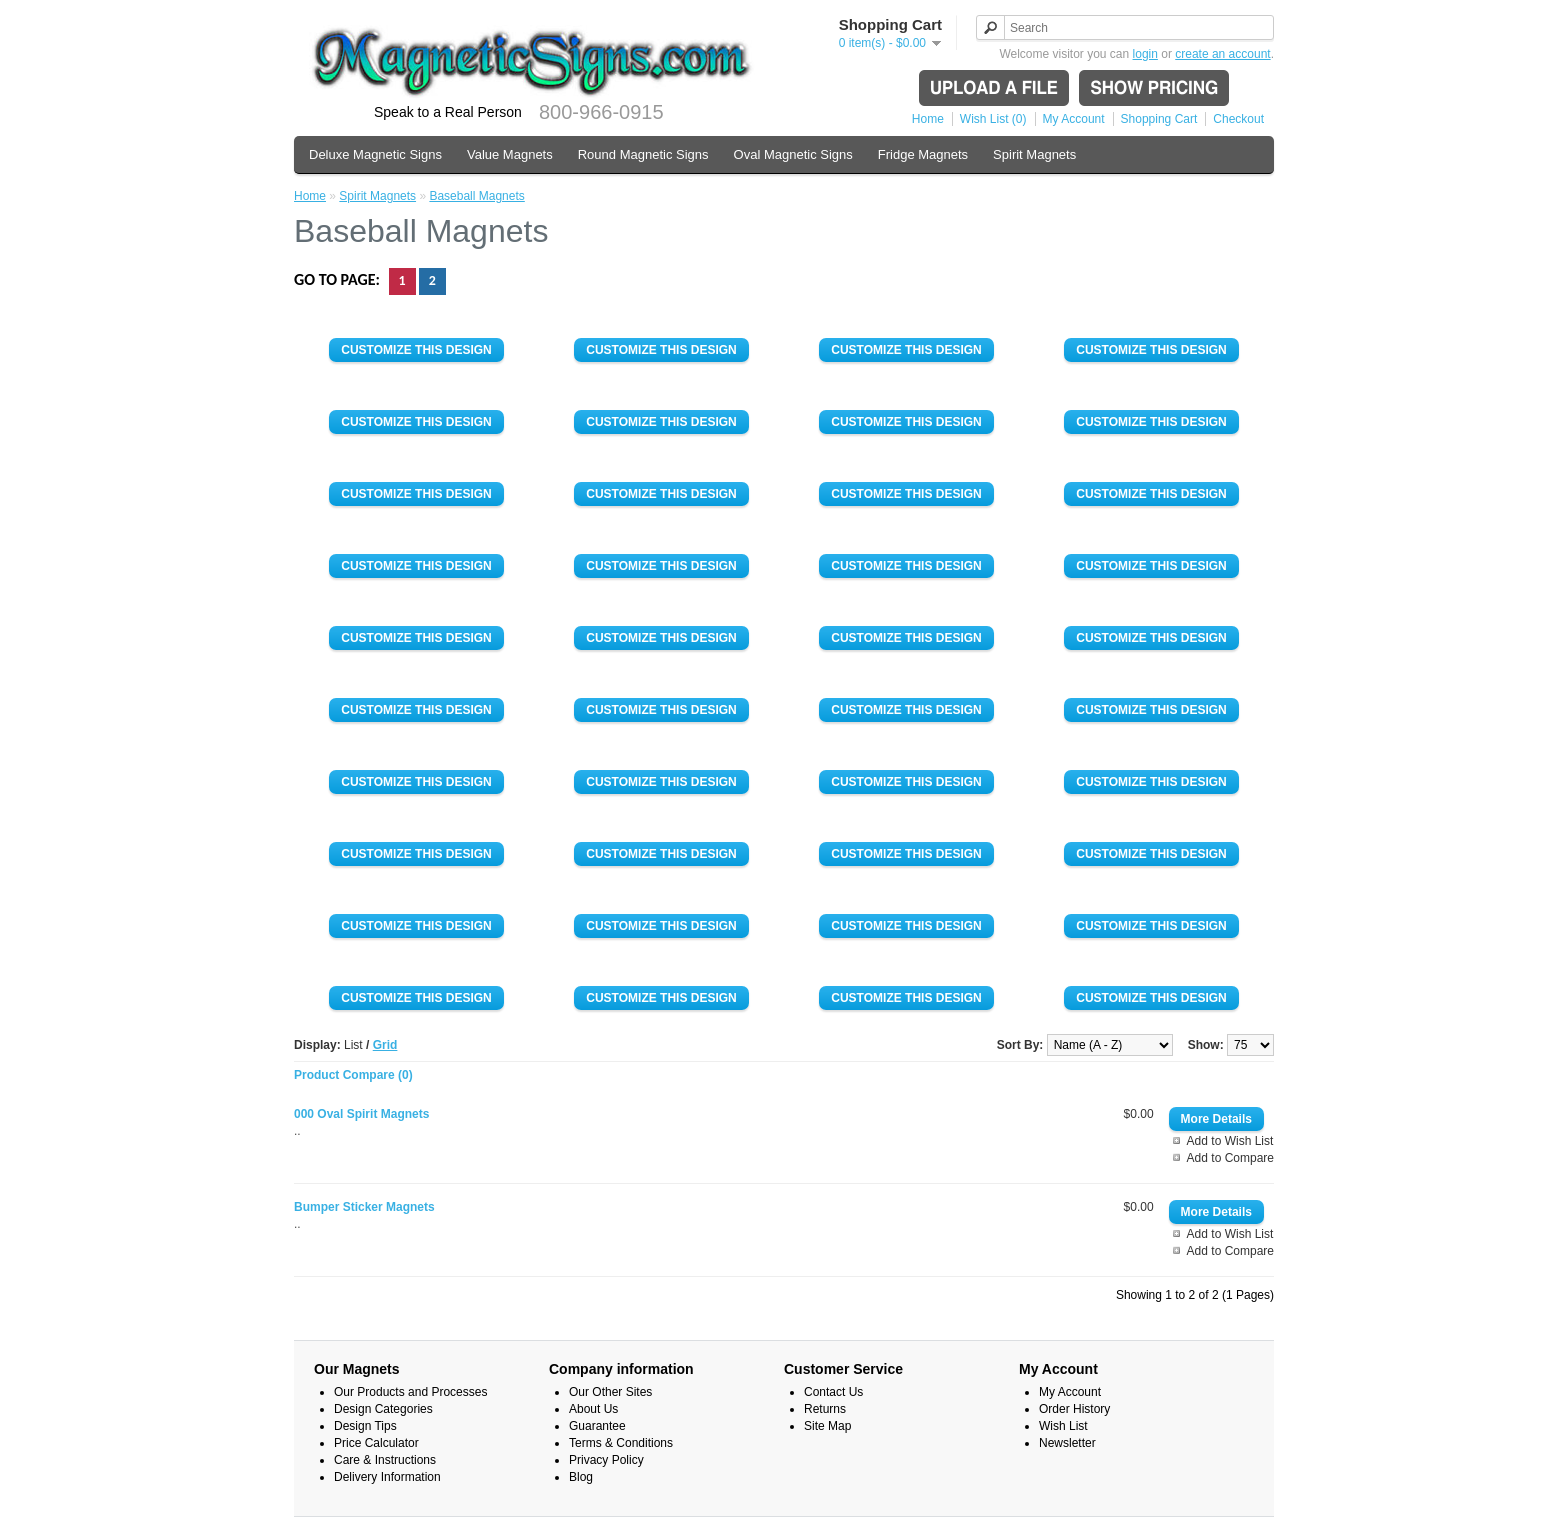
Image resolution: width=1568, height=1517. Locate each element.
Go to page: (339, 279)
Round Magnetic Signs (643, 154)
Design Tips (365, 1426)
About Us (593, 1409)
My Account (1074, 119)
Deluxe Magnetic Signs (375, 154)
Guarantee (597, 1426)
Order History (1074, 1409)
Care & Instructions (385, 1460)
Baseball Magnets (476, 196)
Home (928, 119)
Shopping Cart (1159, 119)
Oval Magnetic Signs (793, 154)
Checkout (1238, 119)
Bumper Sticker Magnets (364, 1207)
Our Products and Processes (410, 1392)
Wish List (1063, 1426)
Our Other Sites (610, 1392)
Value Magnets (510, 154)
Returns (825, 1409)
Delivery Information (387, 1477)
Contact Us (833, 1392)
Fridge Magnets (923, 154)
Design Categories (383, 1409)
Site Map (827, 1426)
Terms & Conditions (621, 1443)
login (1145, 54)
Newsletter (1067, 1443)
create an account (1222, 54)
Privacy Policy (606, 1460)
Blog (581, 1477)
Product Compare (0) (353, 1075)
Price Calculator (376, 1443)
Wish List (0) (993, 119)
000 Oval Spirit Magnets (361, 1114)
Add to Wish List (1230, 1141)
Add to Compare (1230, 1158)
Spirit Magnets (1034, 154)
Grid (385, 1045)
